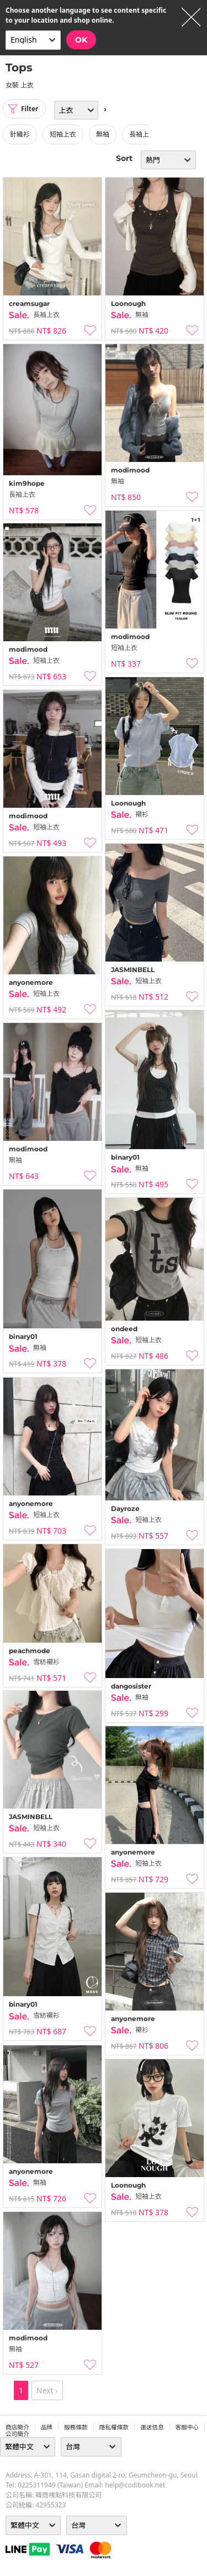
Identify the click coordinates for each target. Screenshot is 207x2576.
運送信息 (152, 2427)
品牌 (46, 2427)
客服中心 (187, 2427)
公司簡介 (17, 2434)
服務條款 (76, 2427)
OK (81, 40)
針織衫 (20, 134)
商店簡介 (17, 2427)
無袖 (102, 134)
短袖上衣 (63, 134)
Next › (47, 2390)
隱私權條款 (114, 2427)
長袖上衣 (142, 134)
